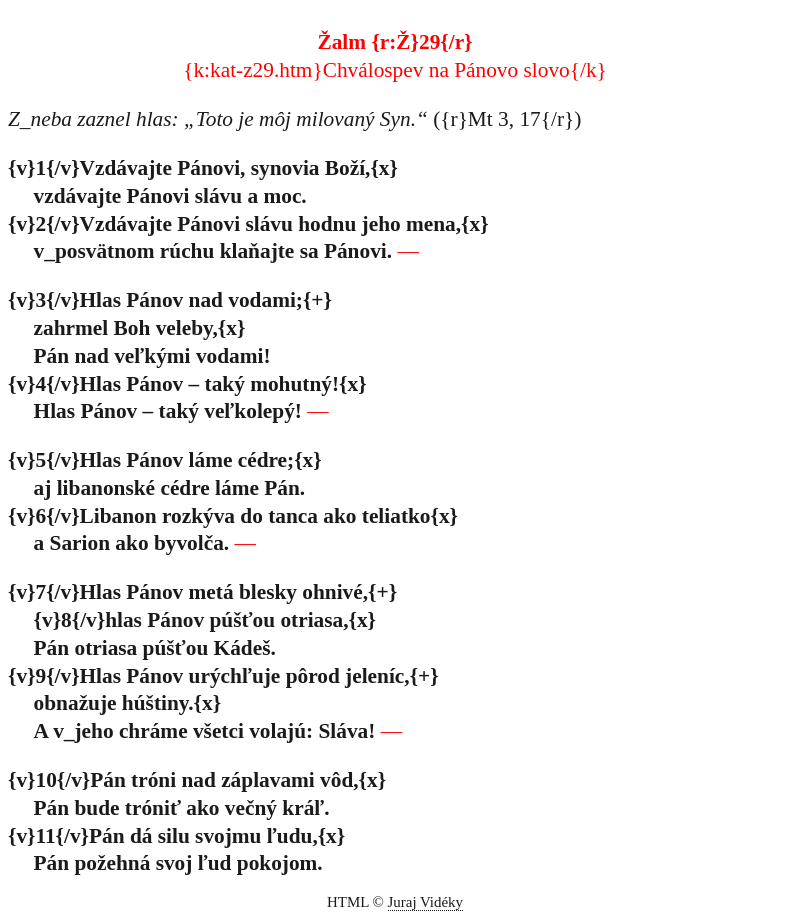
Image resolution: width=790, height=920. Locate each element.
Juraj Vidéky (426, 902)
